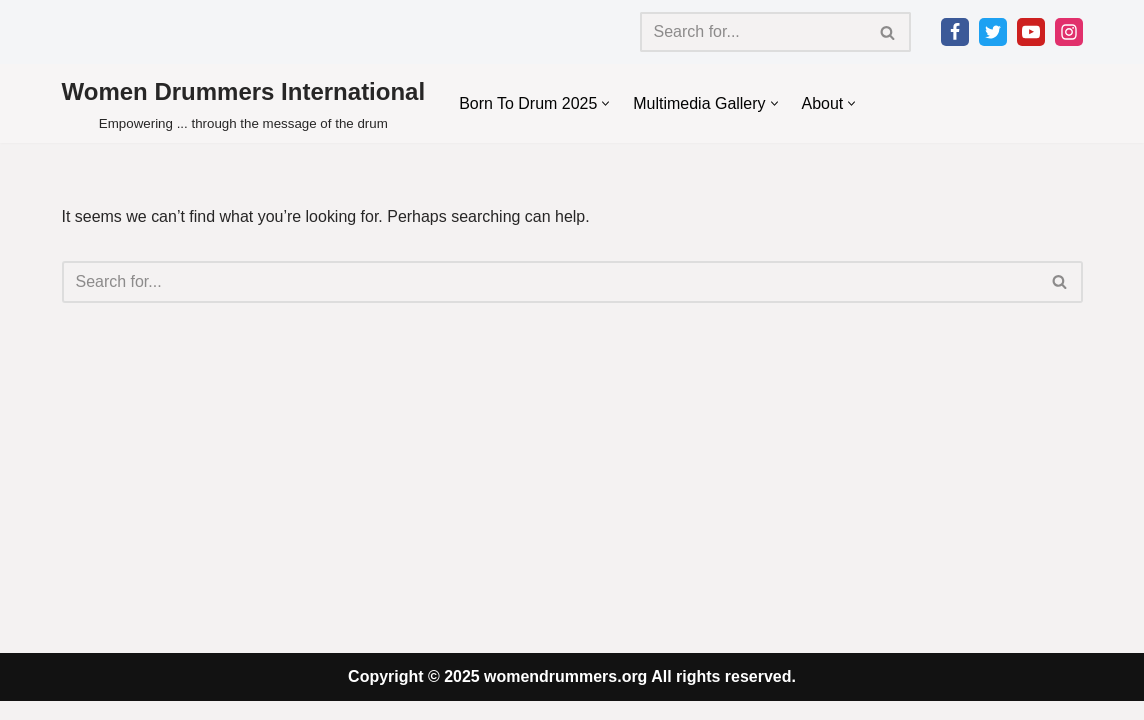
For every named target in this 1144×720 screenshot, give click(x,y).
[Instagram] (1069, 32)
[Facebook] (955, 32)
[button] (606, 103)
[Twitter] (993, 32)
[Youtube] (1031, 32)
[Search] (753, 32)
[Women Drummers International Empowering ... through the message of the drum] (244, 103)
